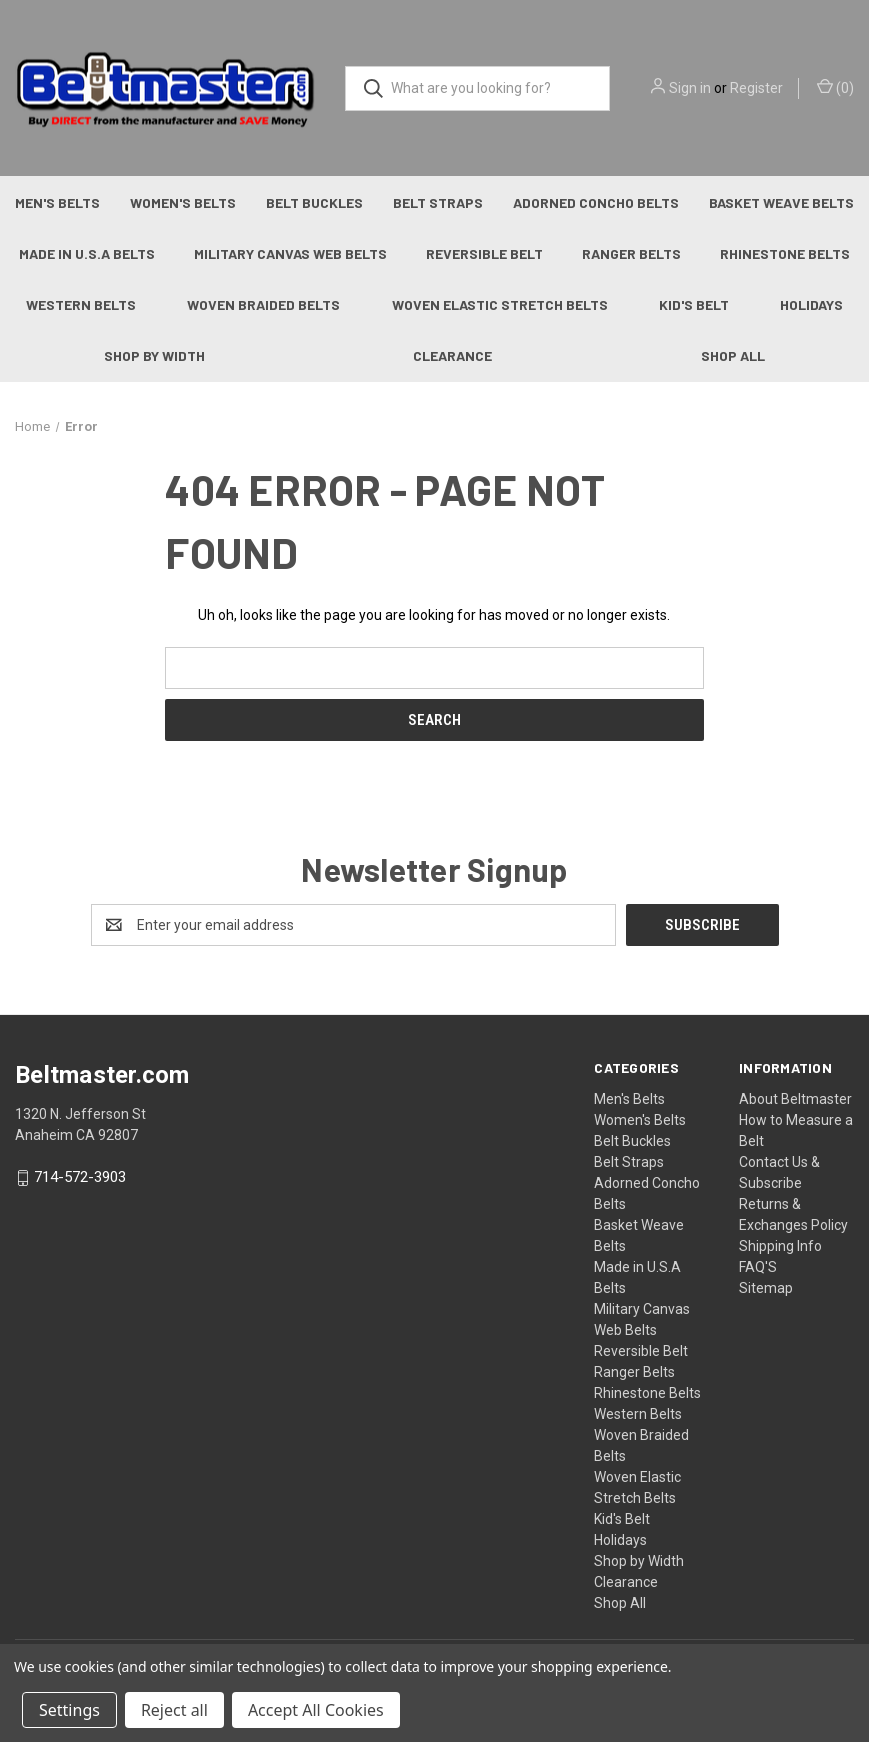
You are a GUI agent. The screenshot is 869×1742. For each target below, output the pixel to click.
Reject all (174, 1710)
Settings (69, 1710)
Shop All (733, 355)
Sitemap (766, 1288)
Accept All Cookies (316, 1710)
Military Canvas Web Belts (290, 253)
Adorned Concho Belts (596, 202)
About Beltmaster (795, 1099)
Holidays (620, 1540)
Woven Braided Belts (263, 304)
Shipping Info (780, 1246)
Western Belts (81, 304)
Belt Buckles (314, 202)
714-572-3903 (80, 1178)
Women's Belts (183, 202)
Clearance (452, 355)
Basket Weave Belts (781, 202)
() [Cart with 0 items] (835, 87)
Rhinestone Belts (785, 253)
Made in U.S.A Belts (87, 253)
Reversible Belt (484, 253)
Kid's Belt (694, 304)
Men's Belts (57, 202)
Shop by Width (154, 355)
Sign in (690, 88)
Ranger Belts (631, 253)
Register (756, 88)
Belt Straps (438, 202)
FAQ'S (758, 1267)
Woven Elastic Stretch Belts (500, 304)
